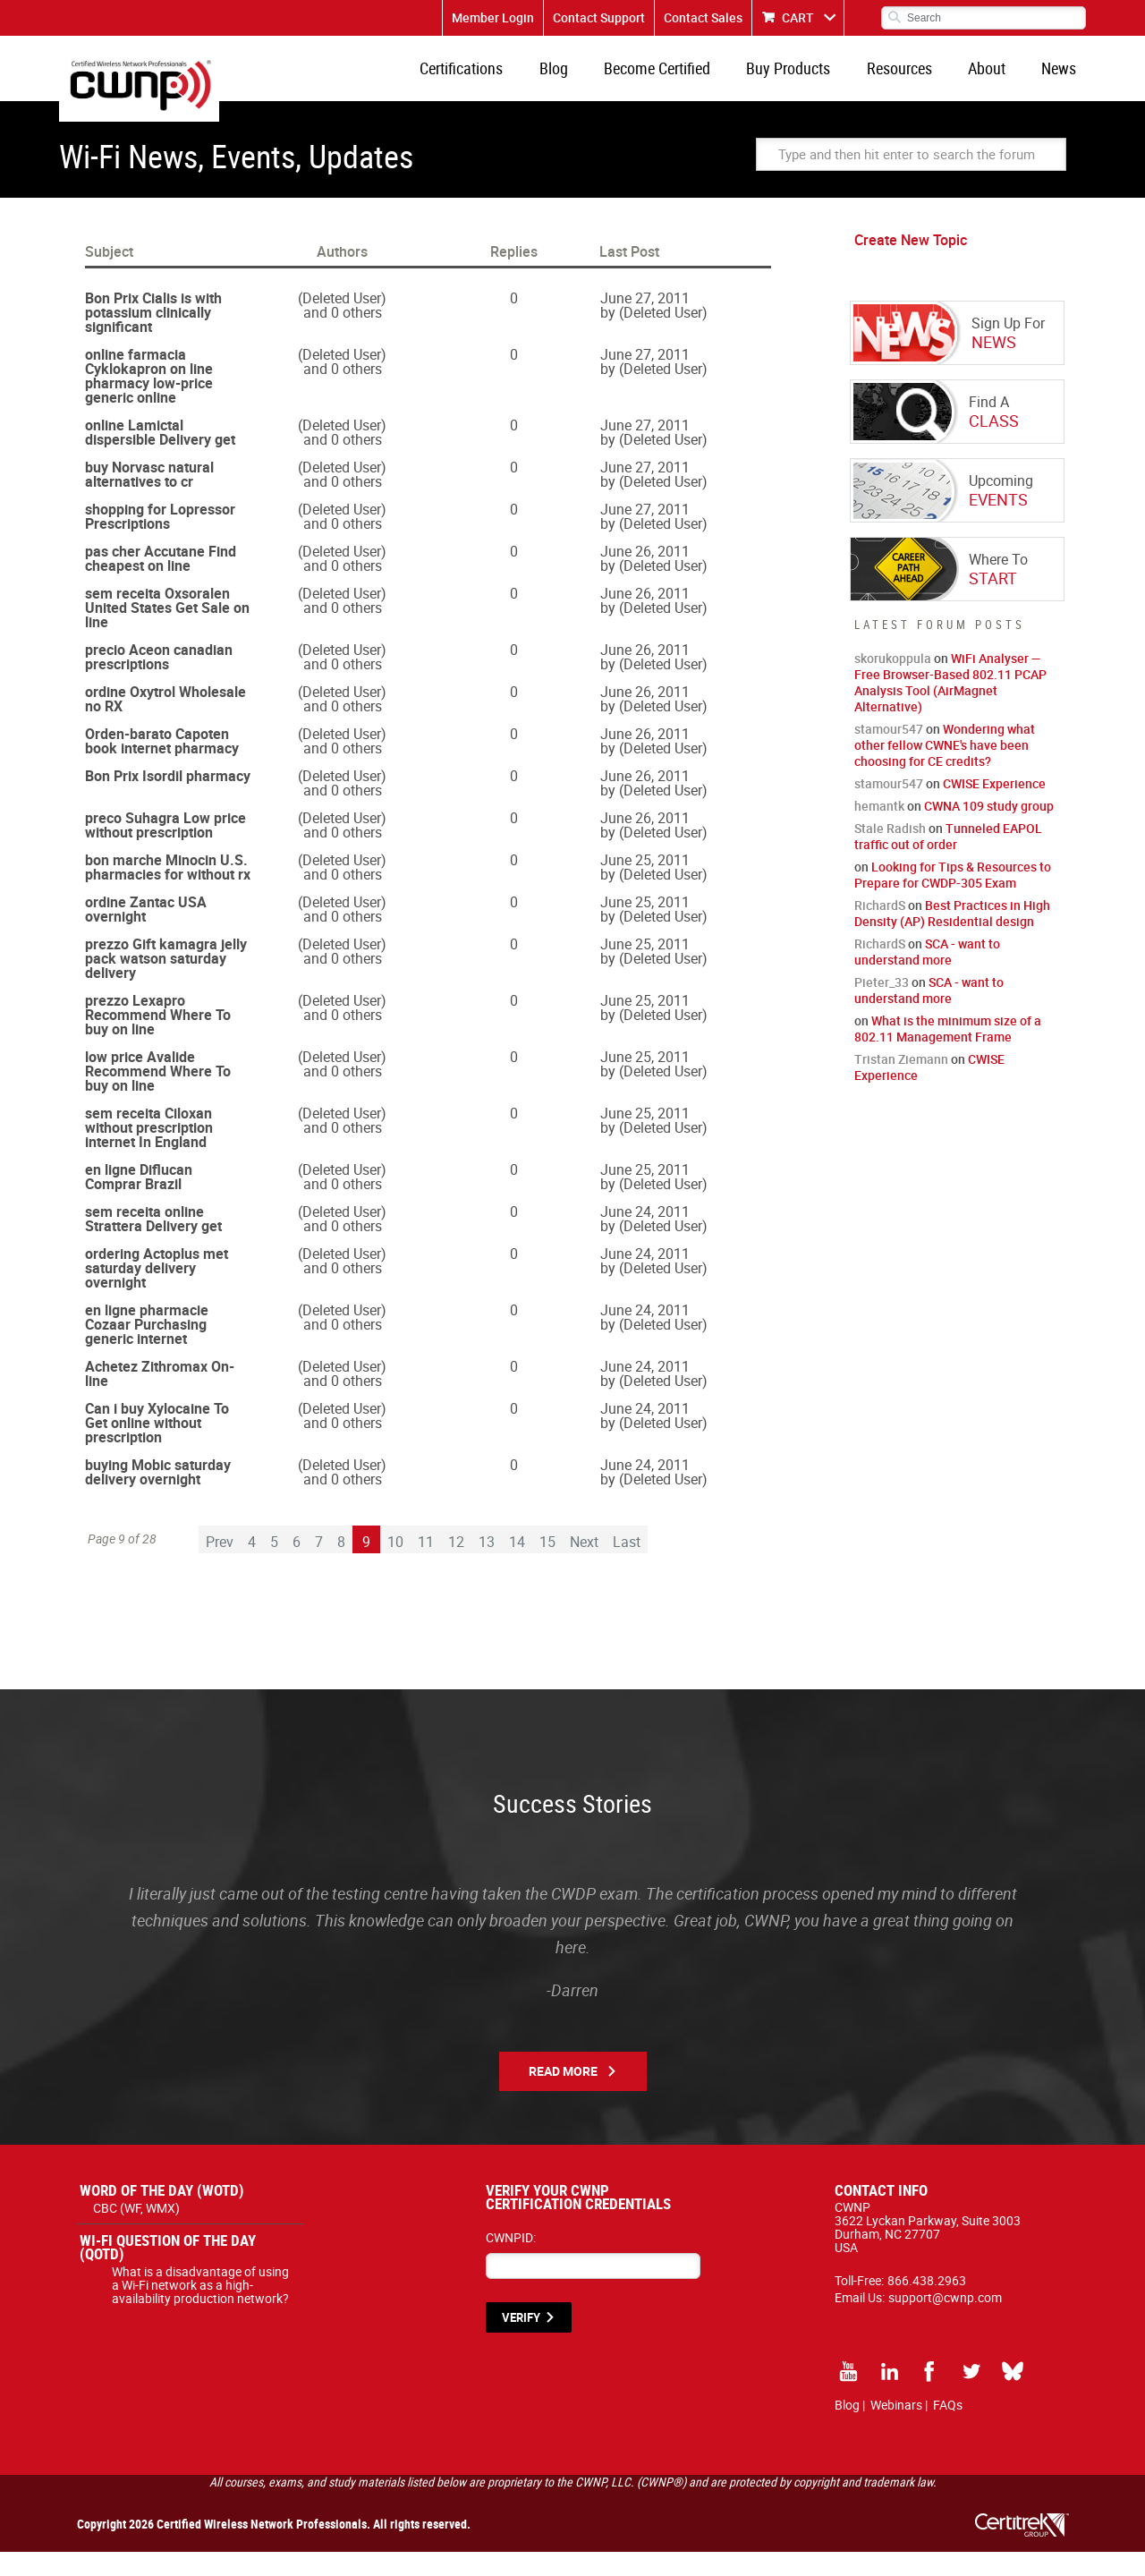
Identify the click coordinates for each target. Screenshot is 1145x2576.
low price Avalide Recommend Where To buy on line (158, 1095)
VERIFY (521, 2342)
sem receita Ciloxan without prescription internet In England (149, 1151)
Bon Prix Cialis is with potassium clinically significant (153, 336)
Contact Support (599, 17)
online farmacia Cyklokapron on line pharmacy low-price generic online (149, 400)
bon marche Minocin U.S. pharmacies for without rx (167, 891)
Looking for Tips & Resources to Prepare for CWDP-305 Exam (952, 898)
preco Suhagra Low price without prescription (165, 849)
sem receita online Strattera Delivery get (153, 1243)
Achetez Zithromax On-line (159, 1398)
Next (584, 1566)
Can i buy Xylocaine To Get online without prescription (157, 1447)
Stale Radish (890, 852)
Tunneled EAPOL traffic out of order (948, 860)
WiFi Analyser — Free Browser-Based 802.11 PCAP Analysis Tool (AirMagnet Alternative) (950, 706)
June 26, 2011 (645, 575)
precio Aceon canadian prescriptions (159, 681)
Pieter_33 (881, 1006)
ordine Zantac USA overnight (146, 933)
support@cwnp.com (945, 2321)
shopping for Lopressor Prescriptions (160, 540)
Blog (599, 80)
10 (395, 1566)
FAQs (948, 2428)
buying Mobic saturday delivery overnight (158, 1496)
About (999, 80)
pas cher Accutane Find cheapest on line (160, 582)
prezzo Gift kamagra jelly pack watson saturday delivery (166, 982)
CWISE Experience (994, 807)
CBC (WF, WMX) (136, 2231)
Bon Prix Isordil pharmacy (167, 800)
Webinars (896, 2428)
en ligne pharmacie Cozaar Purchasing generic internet (146, 1348)
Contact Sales (703, 17)
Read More (563, 2095)
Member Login (493, 17)
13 (487, 1566)
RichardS (879, 929)
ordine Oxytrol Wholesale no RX (165, 723)
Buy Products (818, 80)
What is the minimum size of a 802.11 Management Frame (947, 1052)
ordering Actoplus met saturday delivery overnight (156, 1292)
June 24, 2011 (645, 1235)
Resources (920, 80)
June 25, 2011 (645, 884)
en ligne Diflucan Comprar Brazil (138, 1201)
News (1063, 80)
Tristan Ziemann (901, 1083)
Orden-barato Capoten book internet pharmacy (162, 765)
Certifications (515, 80)
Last (626, 1566)
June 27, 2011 (645, 322)
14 (517, 1566)
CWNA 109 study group (989, 829)
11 (426, 1566)
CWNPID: (511, 2261)
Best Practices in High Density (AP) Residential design (952, 937)
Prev (219, 1566)
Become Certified (694, 80)
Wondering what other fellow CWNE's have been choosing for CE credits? (944, 769)
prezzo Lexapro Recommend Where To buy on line (158, 1039)
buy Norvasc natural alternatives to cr (149, 498)
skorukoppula (892, 682)
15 (547, 1566)
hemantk (879, 829)
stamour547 (888, 752)
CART (798, 17)
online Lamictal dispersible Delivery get (160, 456)
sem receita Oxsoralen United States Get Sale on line (167, 632)
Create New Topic (910, 264)
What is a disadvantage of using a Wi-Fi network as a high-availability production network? (200, 2309)
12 (456, 1566)
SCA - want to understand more (927, 975)
